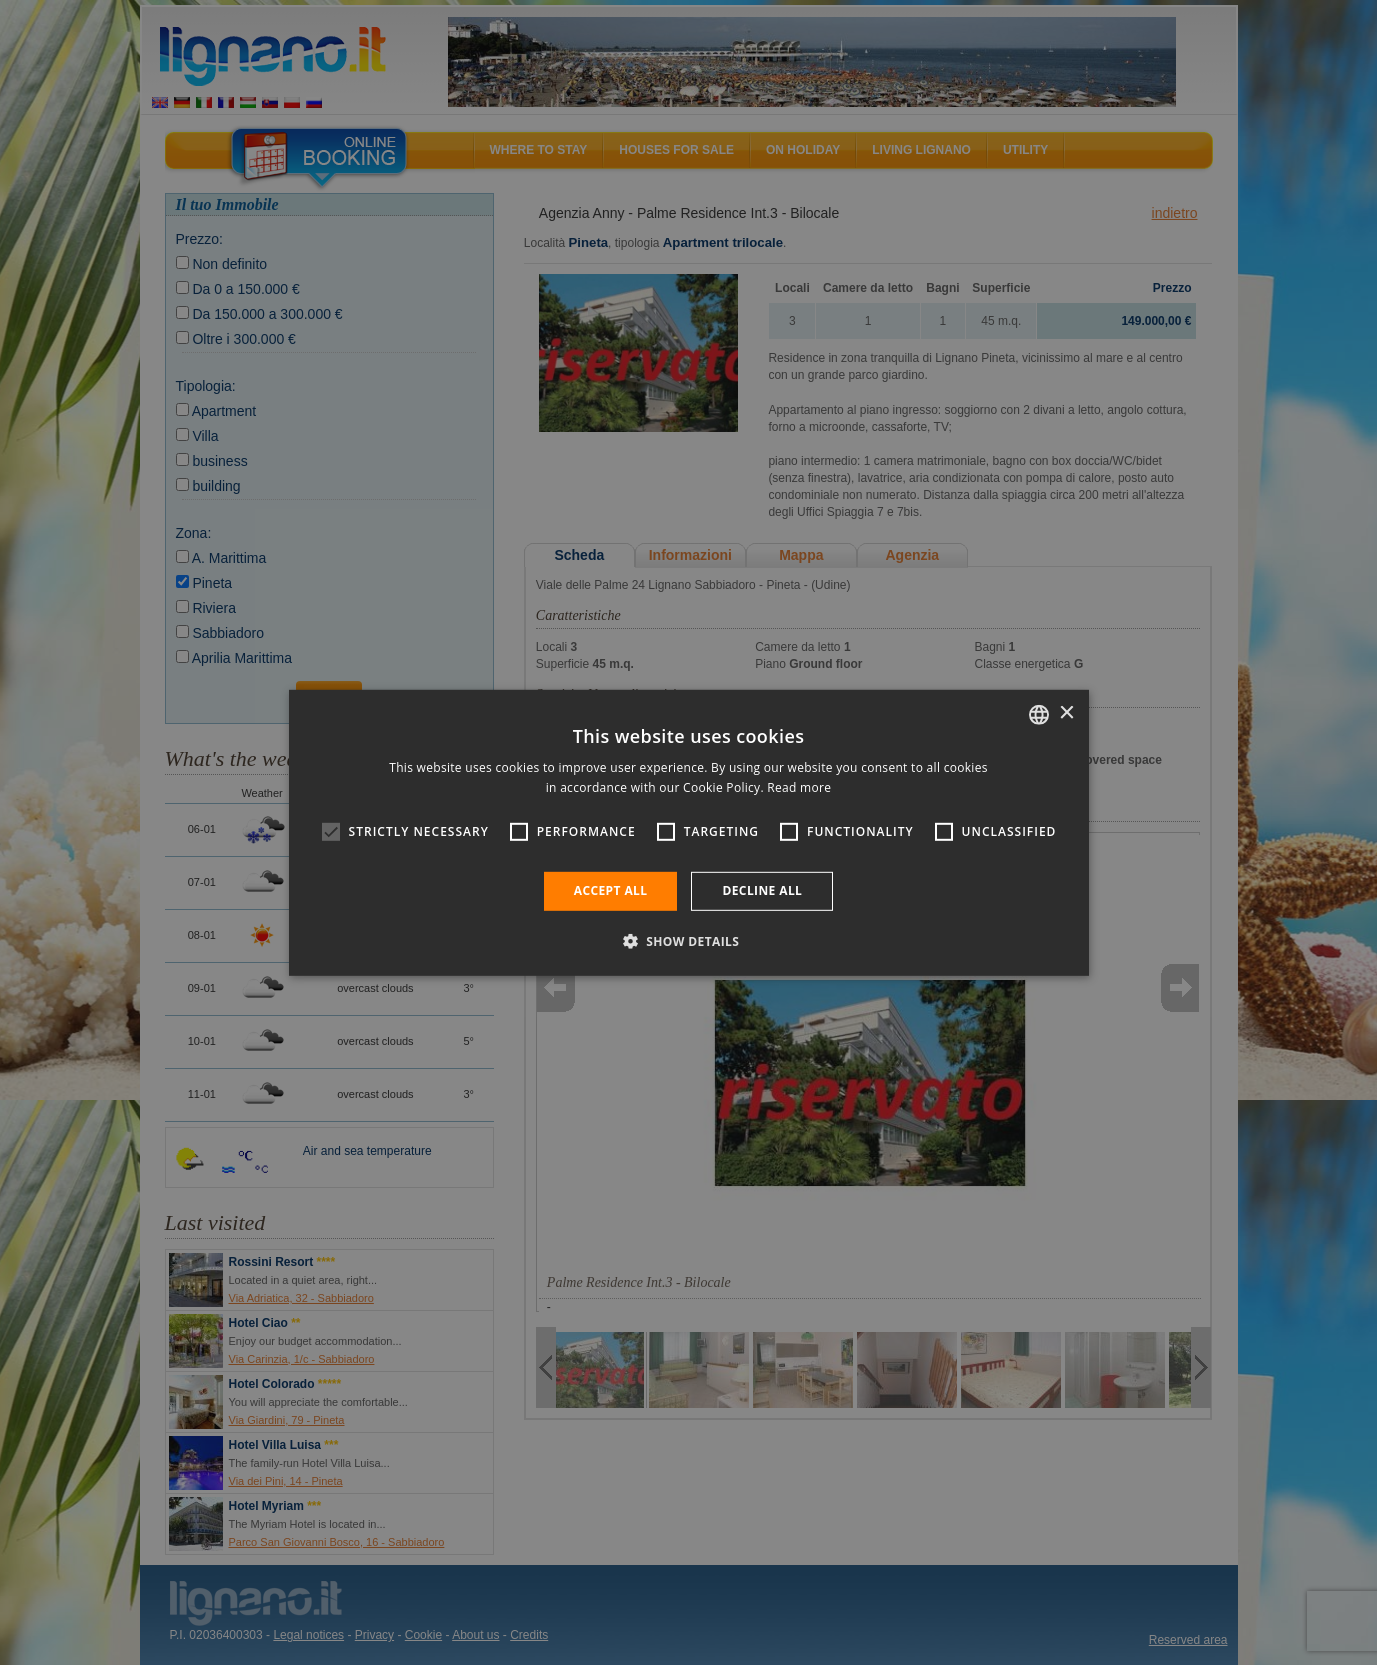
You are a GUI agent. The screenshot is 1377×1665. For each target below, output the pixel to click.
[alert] (688, 832)
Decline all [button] (762, 890)
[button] (689, 941)
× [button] (1066, 713)
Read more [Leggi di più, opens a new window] (799, 787)
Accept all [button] (611, 890)
